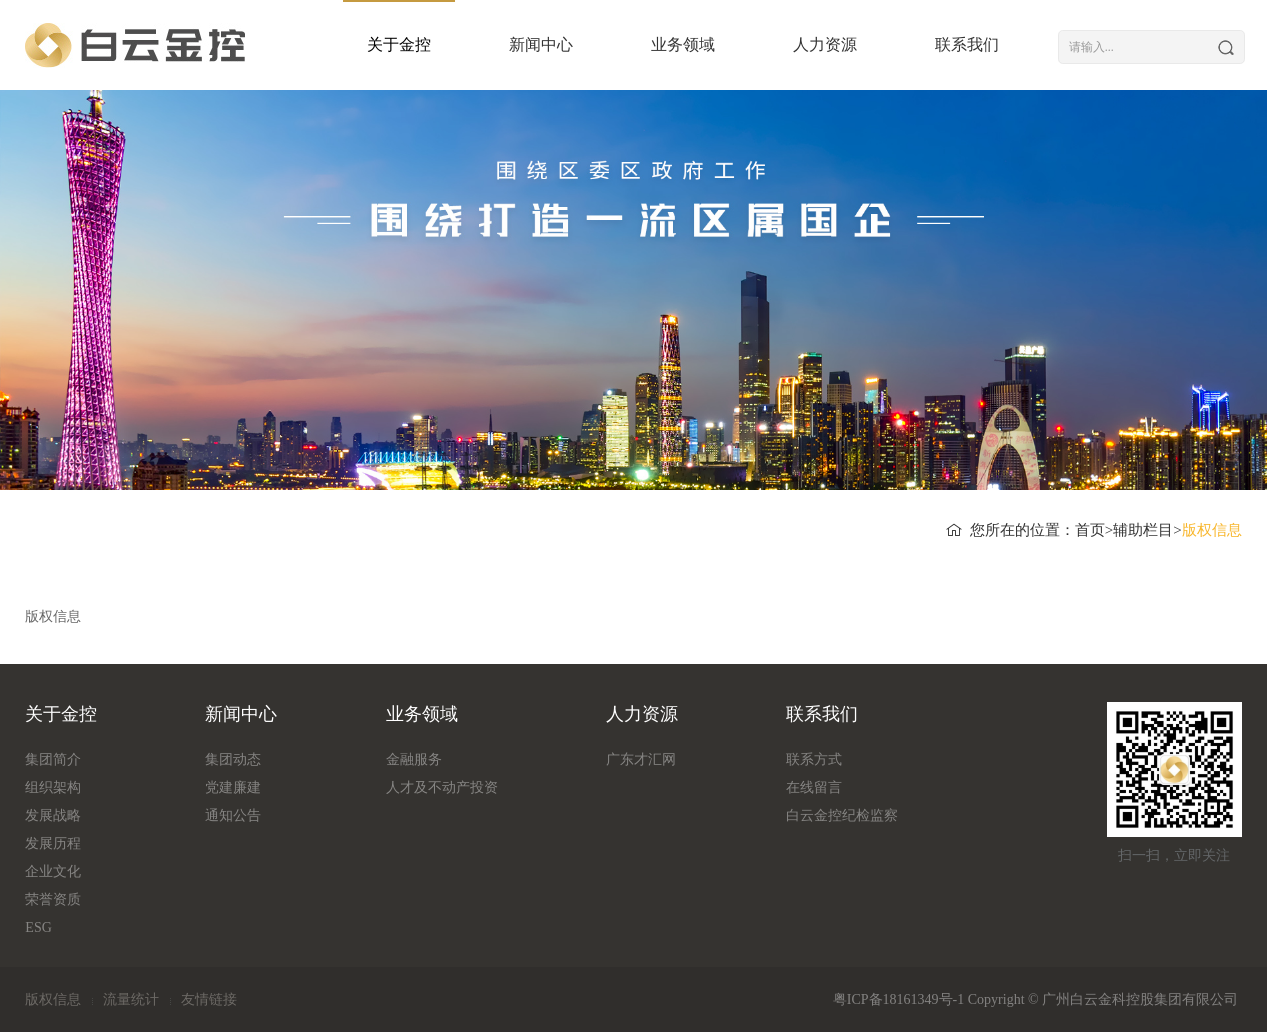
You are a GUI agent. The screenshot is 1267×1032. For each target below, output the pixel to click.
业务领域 (662, 44)
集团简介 (53, 759)
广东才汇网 (641, 759)
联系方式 (814, 759)
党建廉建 (233, 787)
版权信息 (53, 999)
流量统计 (131, 999)
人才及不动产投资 (442, 787)
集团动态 (233, 759)
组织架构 (53, 787)
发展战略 (53, 815)
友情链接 (209, 999)
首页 (1090, 530)
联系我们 (946, 44)
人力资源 (804, 44)
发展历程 (53, 843)
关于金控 (378, 44)
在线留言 (814, 787)
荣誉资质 (53, 899)
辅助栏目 (1143, 530)
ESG (38, 927)
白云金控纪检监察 (842, 815)
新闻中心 (520, 44)
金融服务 (414, 759)
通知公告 (233, 815)
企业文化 (53, 871)
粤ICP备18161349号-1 (898, 999)
